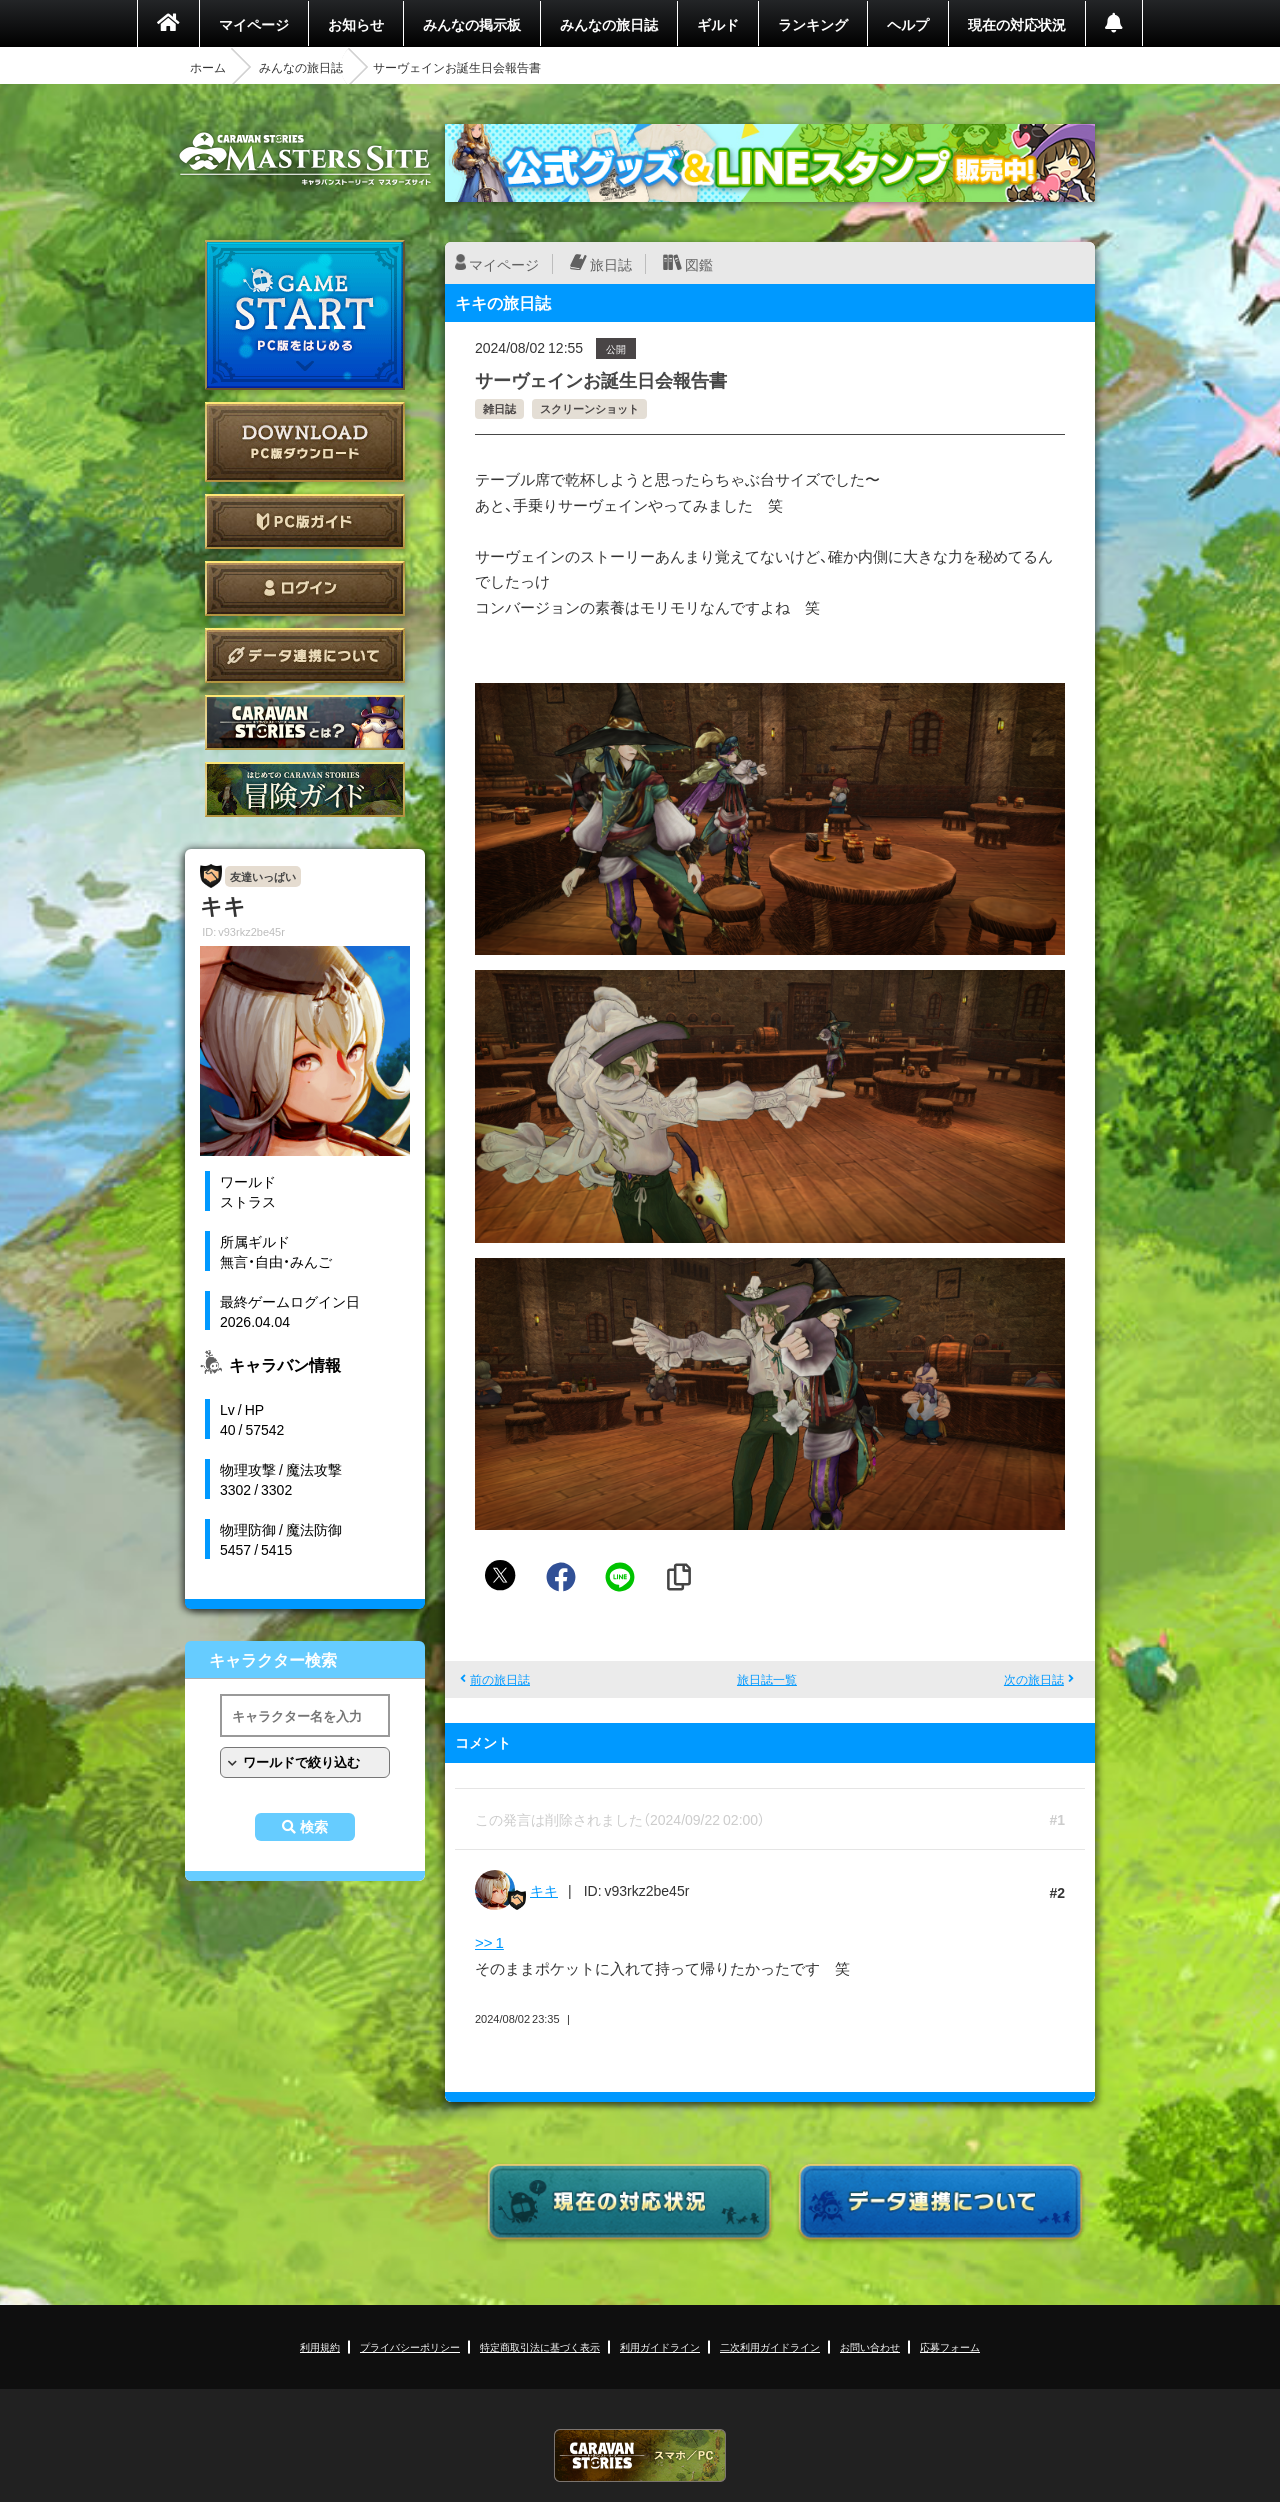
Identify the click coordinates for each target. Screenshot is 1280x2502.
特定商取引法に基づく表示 (540, 2346)
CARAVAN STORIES (640, 2455)
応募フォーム (950, 2346)
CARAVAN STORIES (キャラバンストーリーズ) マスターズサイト (305, 159)
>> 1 (489, 1942)
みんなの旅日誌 (609, 24)
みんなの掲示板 (472, 24)
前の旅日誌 (500, 1679)
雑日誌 (499, 408)
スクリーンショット (589, 408)
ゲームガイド (305, 789)
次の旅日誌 (1034, 1679)
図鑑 (699, 264)
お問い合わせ (870, 2346)
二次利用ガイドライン (770, 2346)
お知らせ (356, 24)
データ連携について (305, 655)
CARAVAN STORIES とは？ (305, 722)
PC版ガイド (305, 521)
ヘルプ (908, 24)
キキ (544, 1890)
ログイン (305, 588)
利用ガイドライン (660, 2346)
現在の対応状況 (1017, 24)
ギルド (718, 24)
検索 (314, 1827)
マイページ (254, 24)
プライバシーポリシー (410, 2346)
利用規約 (320, 2346)
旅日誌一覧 (767, 1679)
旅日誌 (611, 264)
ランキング (813, 24)
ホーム (208, 67)
